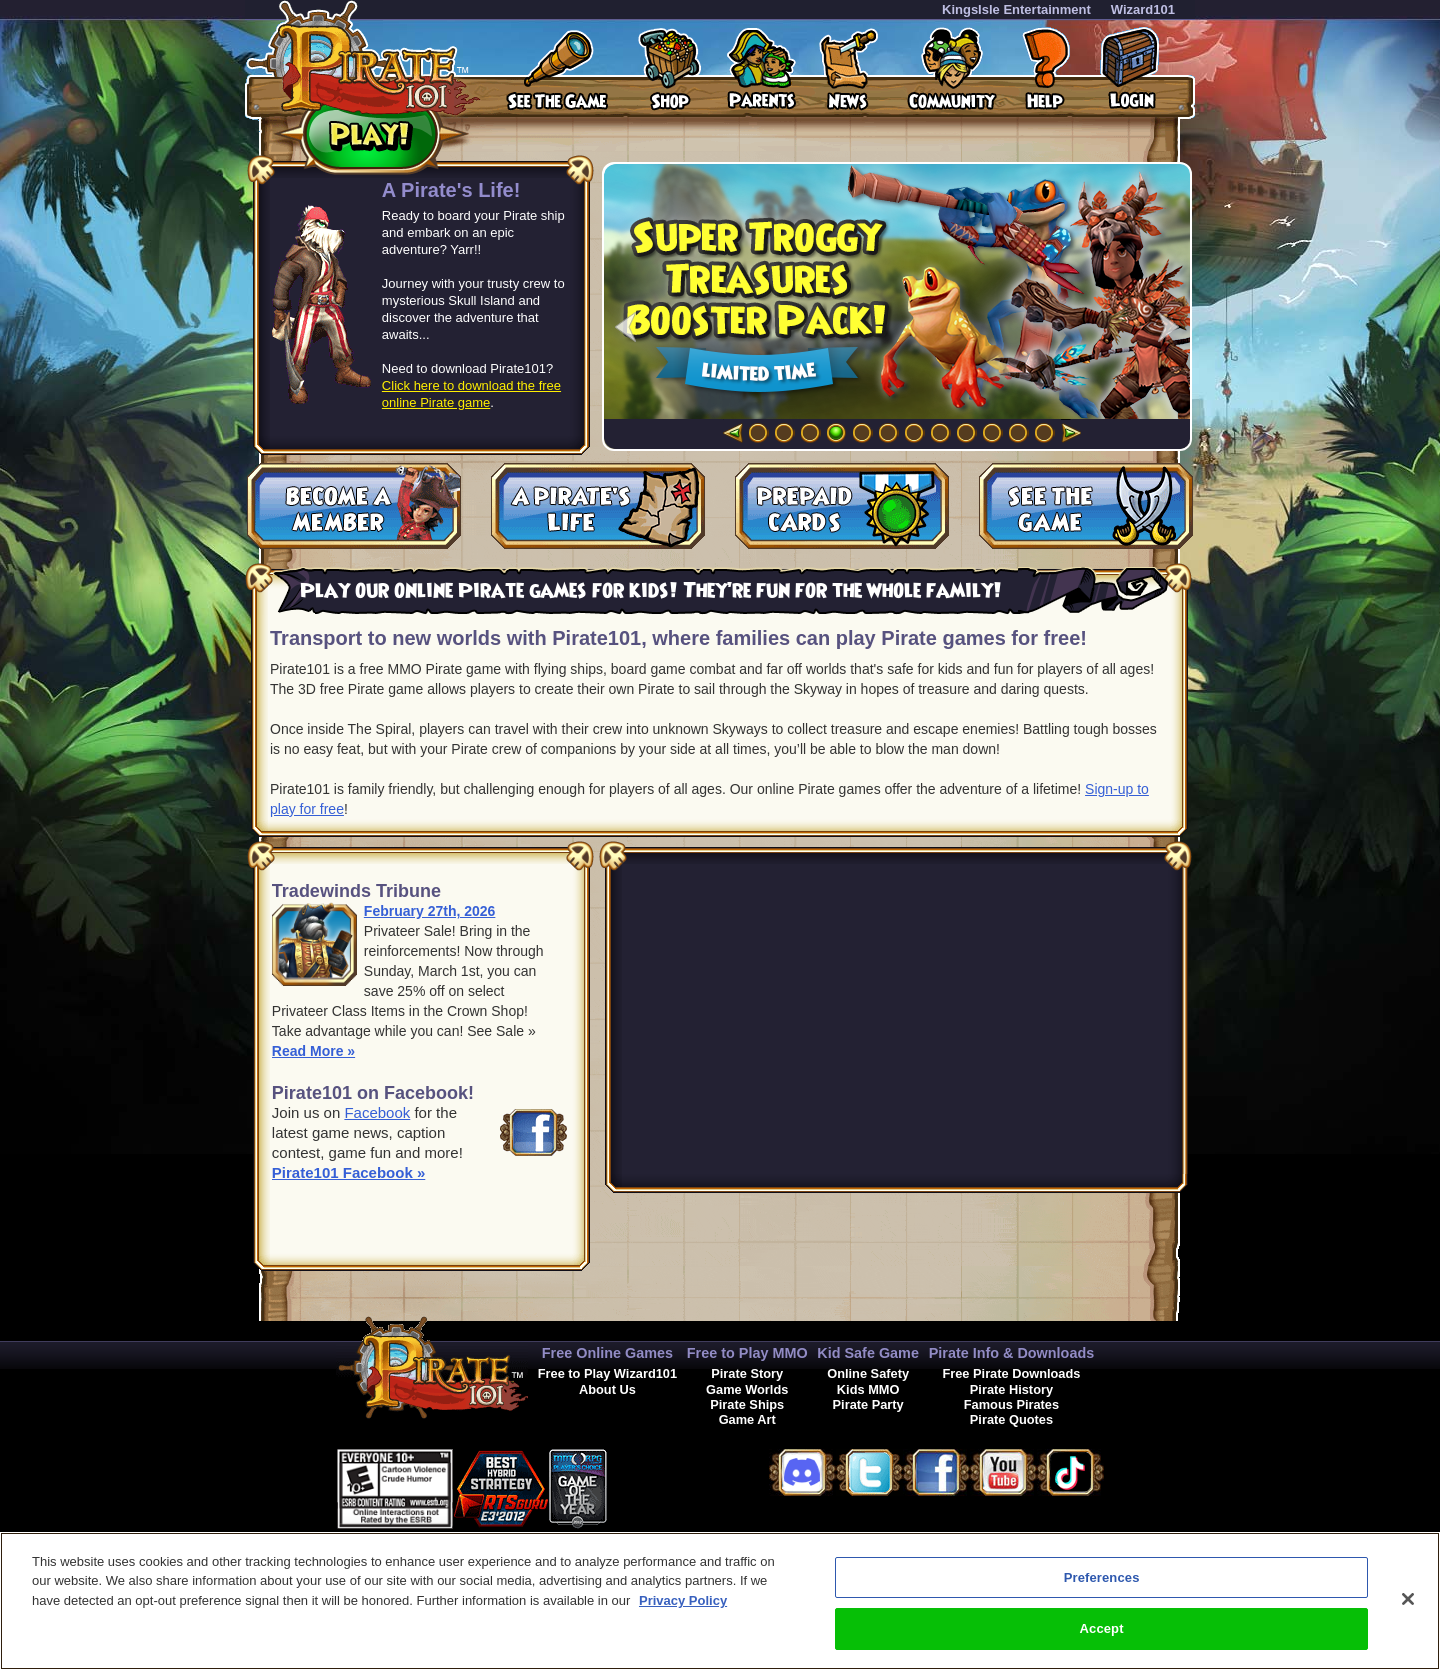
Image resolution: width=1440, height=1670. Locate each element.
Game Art (747, 1419)
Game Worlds (747, 1389)
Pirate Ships (747, 1404)
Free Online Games (607, 1353)
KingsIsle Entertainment (1016, 9)
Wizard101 (1143, 9)
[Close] (1408, 1599)
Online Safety (868, 1373)
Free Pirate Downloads (1011, 1373)
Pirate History (1011, 1389)
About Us (607, 1389)
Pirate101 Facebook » (348, 1172)
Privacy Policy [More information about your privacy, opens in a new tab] (683, 1600)
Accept (1102, 1628)
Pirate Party (868, 1404)
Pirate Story (747, 1373)
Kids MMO (868, 1389)
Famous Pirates (1011, 1404)
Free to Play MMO (747, 1353)
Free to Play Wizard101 (607, 1373)
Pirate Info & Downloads (1012, 1353)
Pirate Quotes (1011, 1419)
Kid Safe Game (868, 1353)
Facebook (377, 1112)
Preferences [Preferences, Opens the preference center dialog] (1102, 1577)
